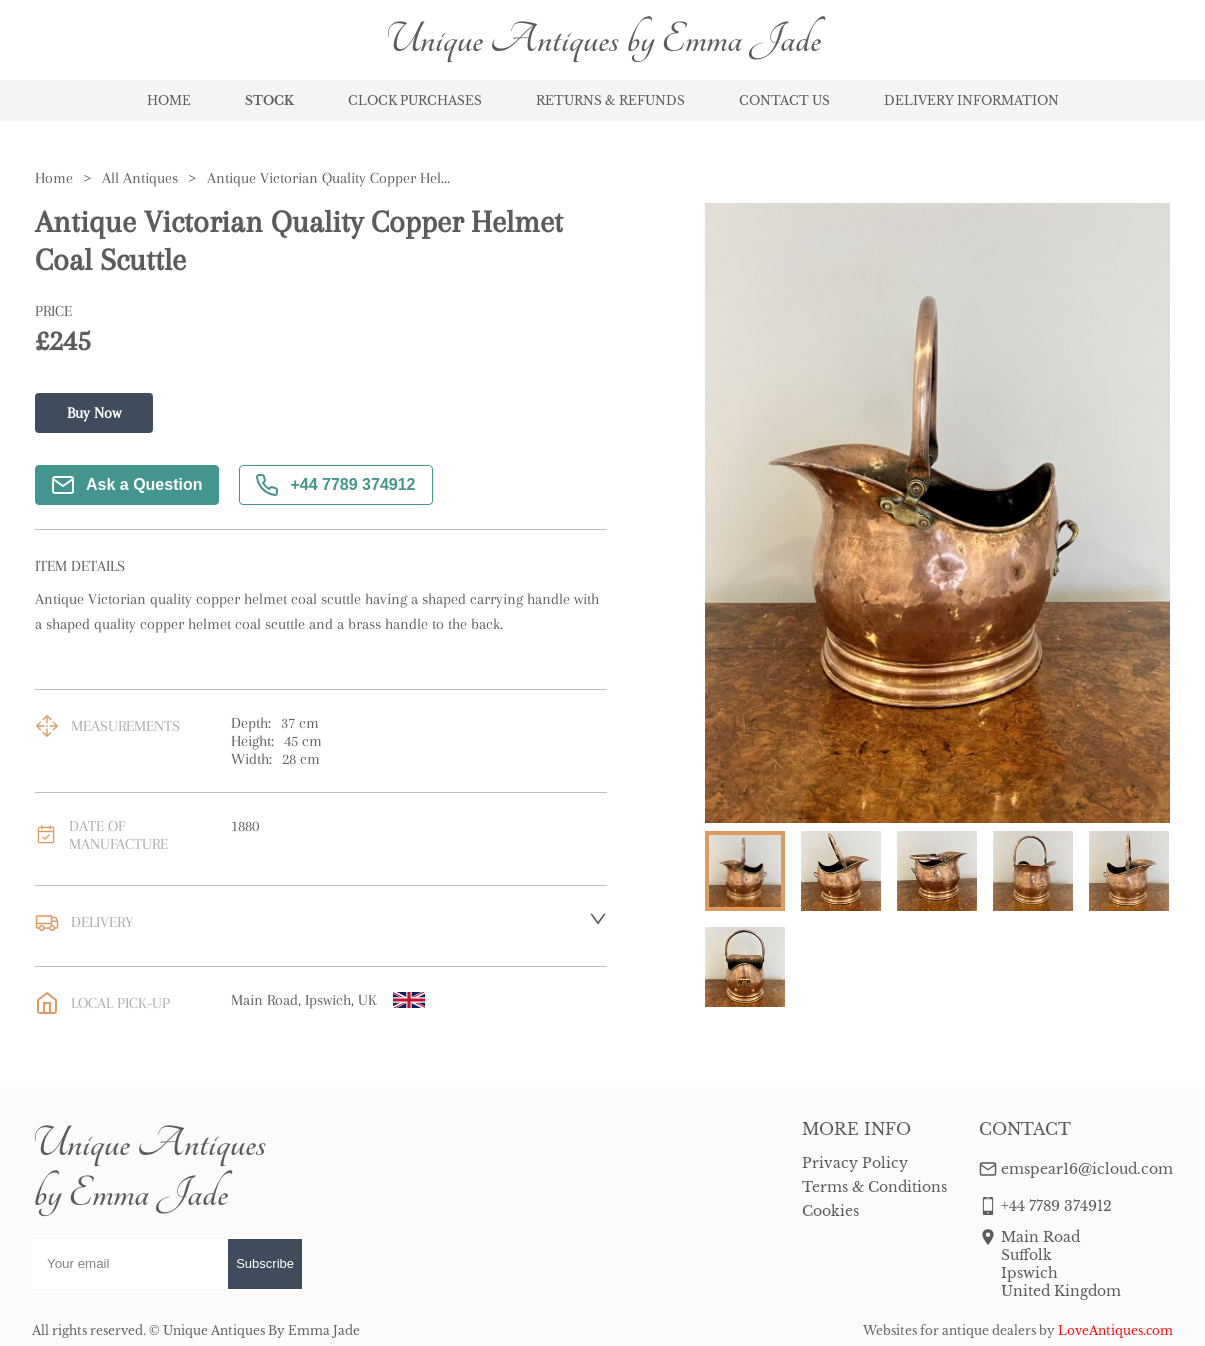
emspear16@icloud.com (1087, 1169)
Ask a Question (127, 485)
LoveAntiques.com (1115, 1330)
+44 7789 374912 (335, 485)
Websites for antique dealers (949, 1330)
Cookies (830, 1211)
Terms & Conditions (874, 1187)
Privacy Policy (855, 1163)
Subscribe (265, 1263)
